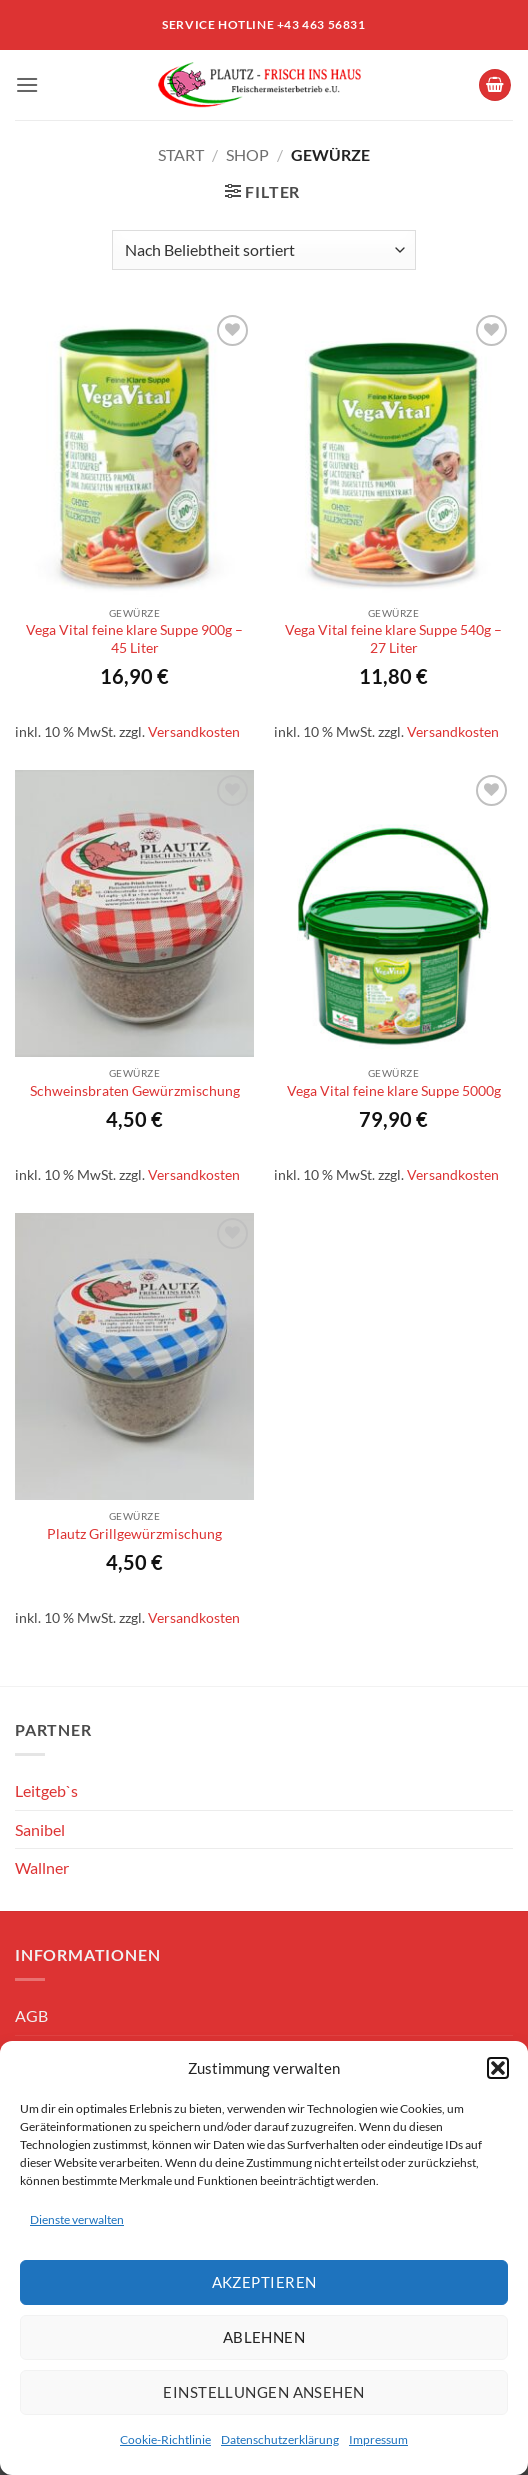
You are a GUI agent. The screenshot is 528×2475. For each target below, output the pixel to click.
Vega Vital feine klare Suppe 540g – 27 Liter (393, 639)
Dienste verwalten (77, 2219)
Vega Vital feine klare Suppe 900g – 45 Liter (134, 639)
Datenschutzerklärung (280, 2439)
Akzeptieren (264, 2282)
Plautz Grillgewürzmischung (134, 1534)
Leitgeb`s (46, 1790)
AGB (31, 2015)
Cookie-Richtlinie (165, 2439)
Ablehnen (264, 2337)
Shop (247, 154)
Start (181, 154)
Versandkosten (194, 731)
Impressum (378, 2439)
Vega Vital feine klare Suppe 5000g (394, 1091)
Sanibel (40, 1829)
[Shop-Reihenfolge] (263, 250)
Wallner (42, 1867)
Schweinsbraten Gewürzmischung (135, 1091)
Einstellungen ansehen (263, 2392)
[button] (498, 2068)
